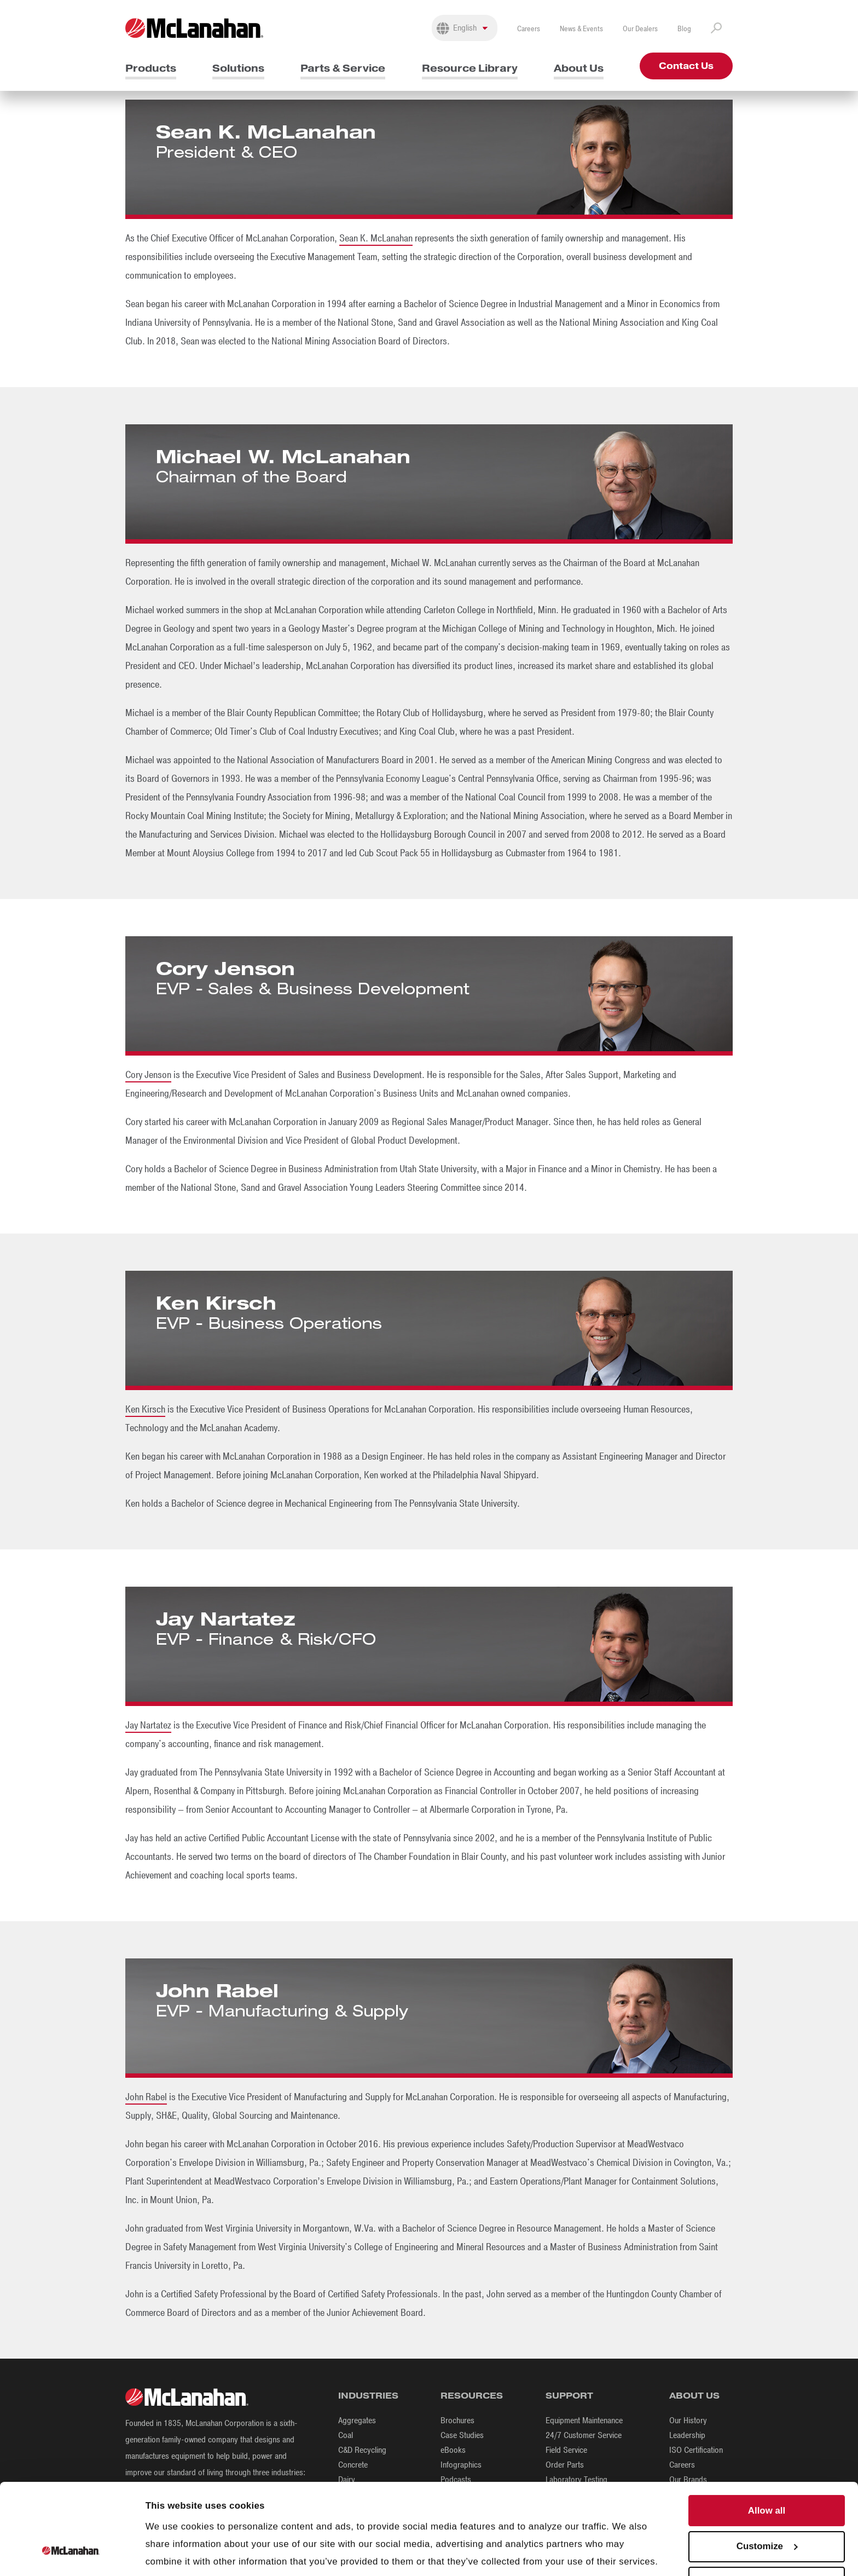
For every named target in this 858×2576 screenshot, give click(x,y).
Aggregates (357, 2420)
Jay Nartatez (148, 1725)
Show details (174, 2553)
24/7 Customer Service (584, 2435)
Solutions (238, 68)
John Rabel (146, 2097)
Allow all (766, 2467)
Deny (766, 2539)
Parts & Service (342, 68)
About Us (579, 68)
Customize (767, 2503)
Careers (528, 29)
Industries (368, 2395)
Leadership (687, 2435)
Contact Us (686, 66)
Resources (471, 2395)
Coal (345, 2435)
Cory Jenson (148, 1074)
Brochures (457, 2420)
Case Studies (462, 2435)
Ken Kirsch (145, 1409)
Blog (684, 29)
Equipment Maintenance (584, 2420)
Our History (688, 2420)
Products (150, 68)
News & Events (581, 29)
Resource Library (470, 68)
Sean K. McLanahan (376, 238)
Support (569, 2395)
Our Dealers (640, 29)
